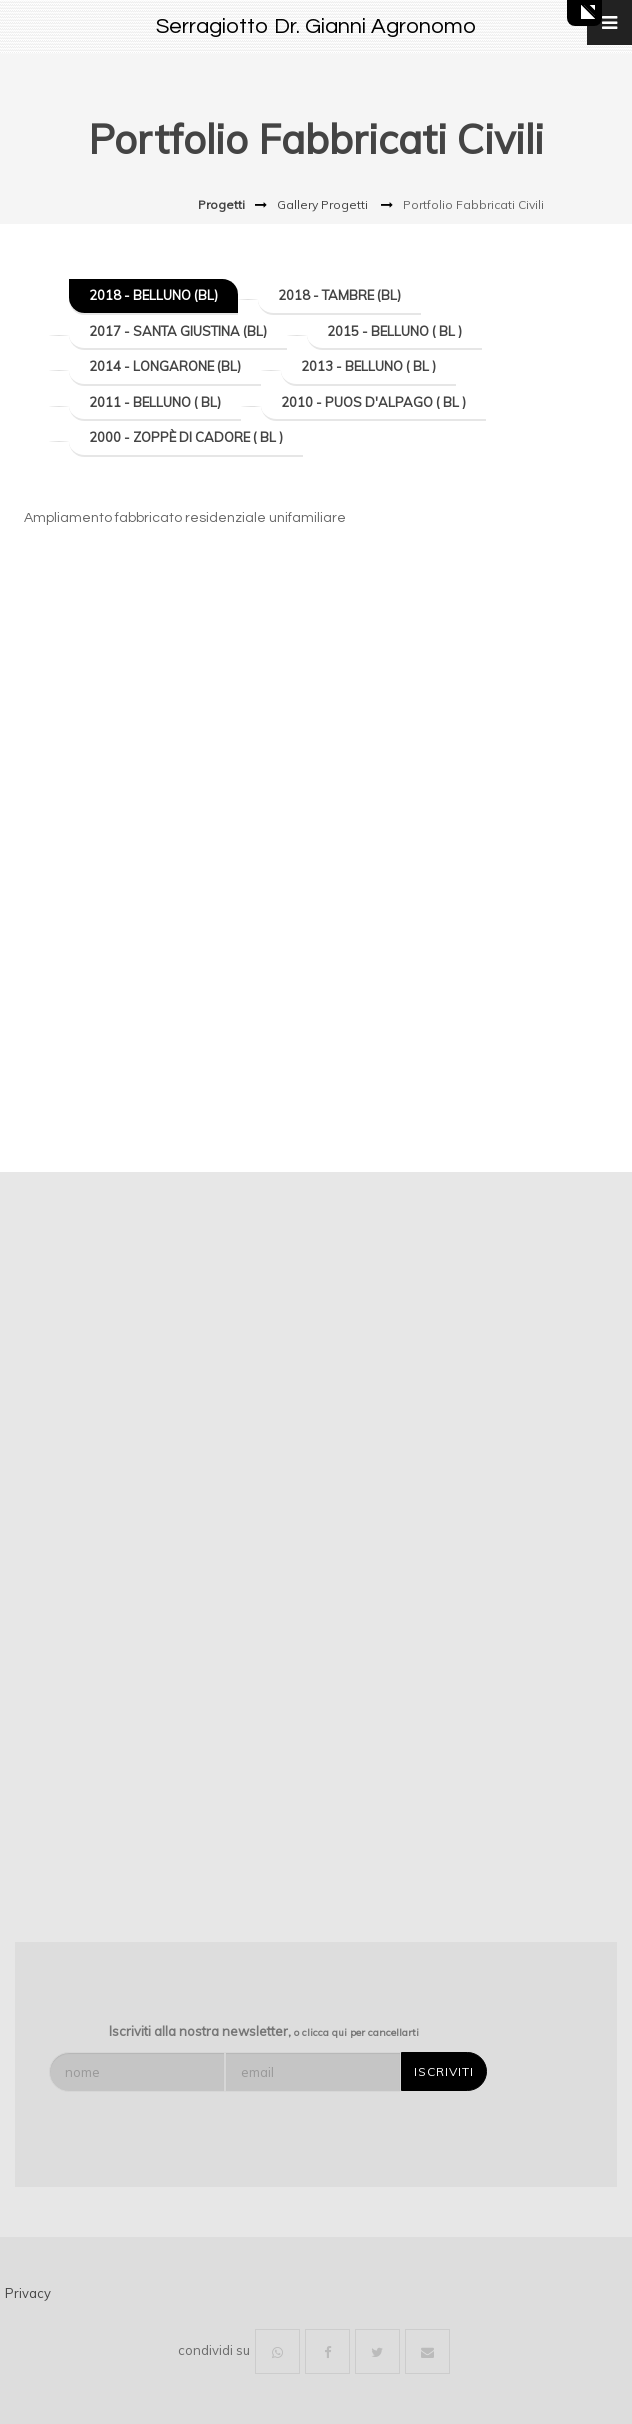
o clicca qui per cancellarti (356, 2032)
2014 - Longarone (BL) (165, 366)
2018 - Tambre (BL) (339, 295)
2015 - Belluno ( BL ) (394, 331)
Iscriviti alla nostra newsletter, (264, 2031)
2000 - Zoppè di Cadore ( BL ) (186, 437)
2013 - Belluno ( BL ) (368, 366)
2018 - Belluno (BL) (153, 295)
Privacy (28, 2293)
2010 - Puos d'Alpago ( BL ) (373, 402)
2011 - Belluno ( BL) (155, 402)
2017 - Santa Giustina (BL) (178, 331)
